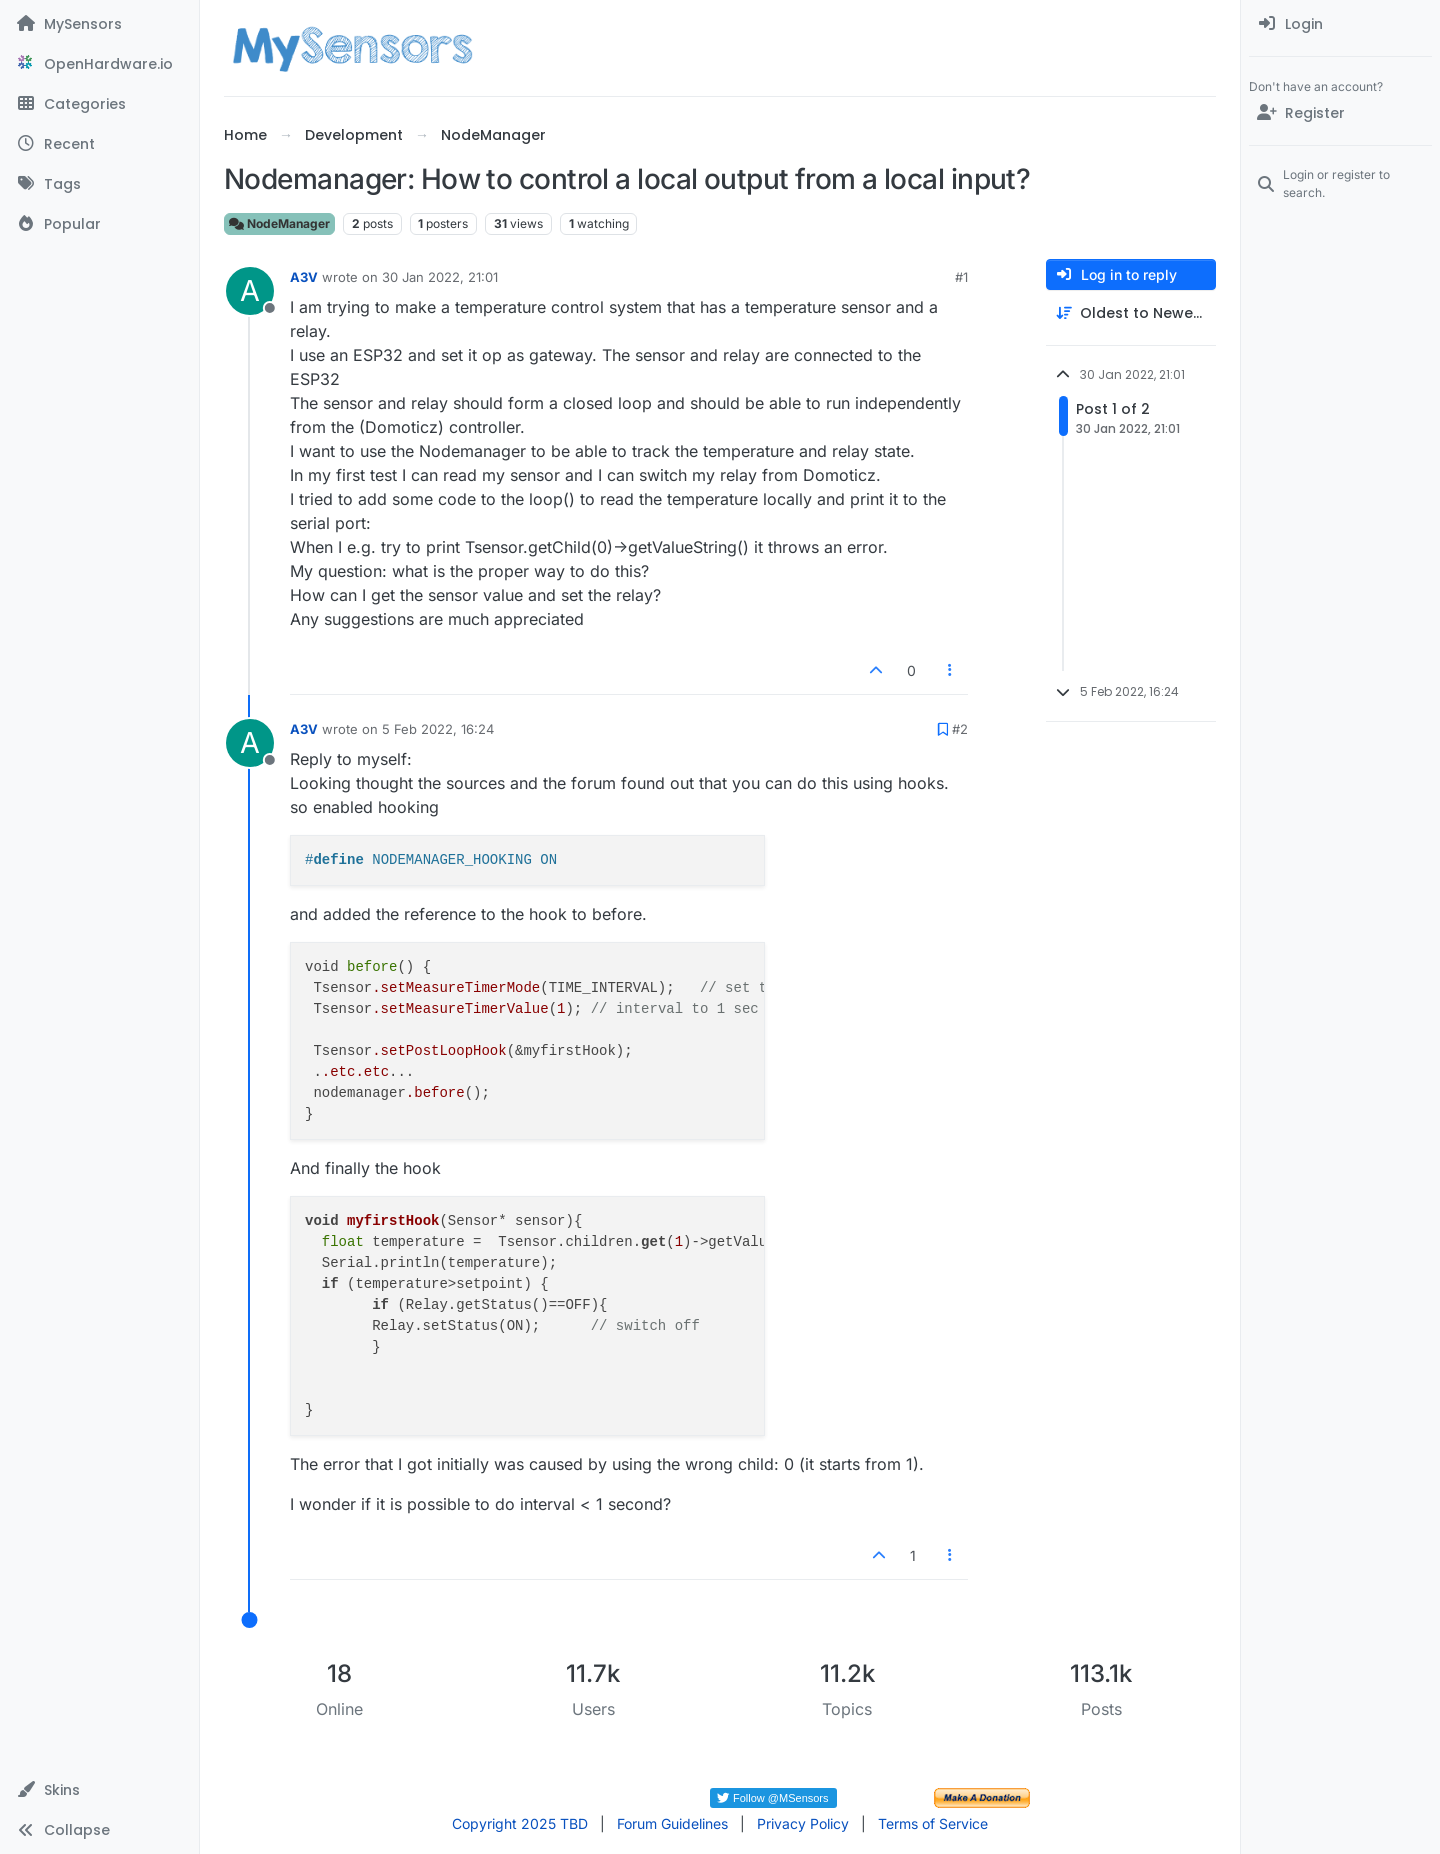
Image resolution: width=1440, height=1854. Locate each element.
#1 (961, 277)
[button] (99, 1790)
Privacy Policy (803, 1823)
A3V (304, 277)
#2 (960, 729)
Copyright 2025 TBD (520, 1823)
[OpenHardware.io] (99, 64)
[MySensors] (99, 24)
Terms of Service (933, 1823)
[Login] (1340, 24)
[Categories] (99, 104)
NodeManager (279, 223)
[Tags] (99, 184)
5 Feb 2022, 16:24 (438, 729)
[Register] (1340, 113)
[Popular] (99, 224)
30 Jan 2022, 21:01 (440, 277)
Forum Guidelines (672, 1823)
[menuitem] (1340, 24)
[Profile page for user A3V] (250, 291)
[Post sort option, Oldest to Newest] (1131, 313)
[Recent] (99, 144)
